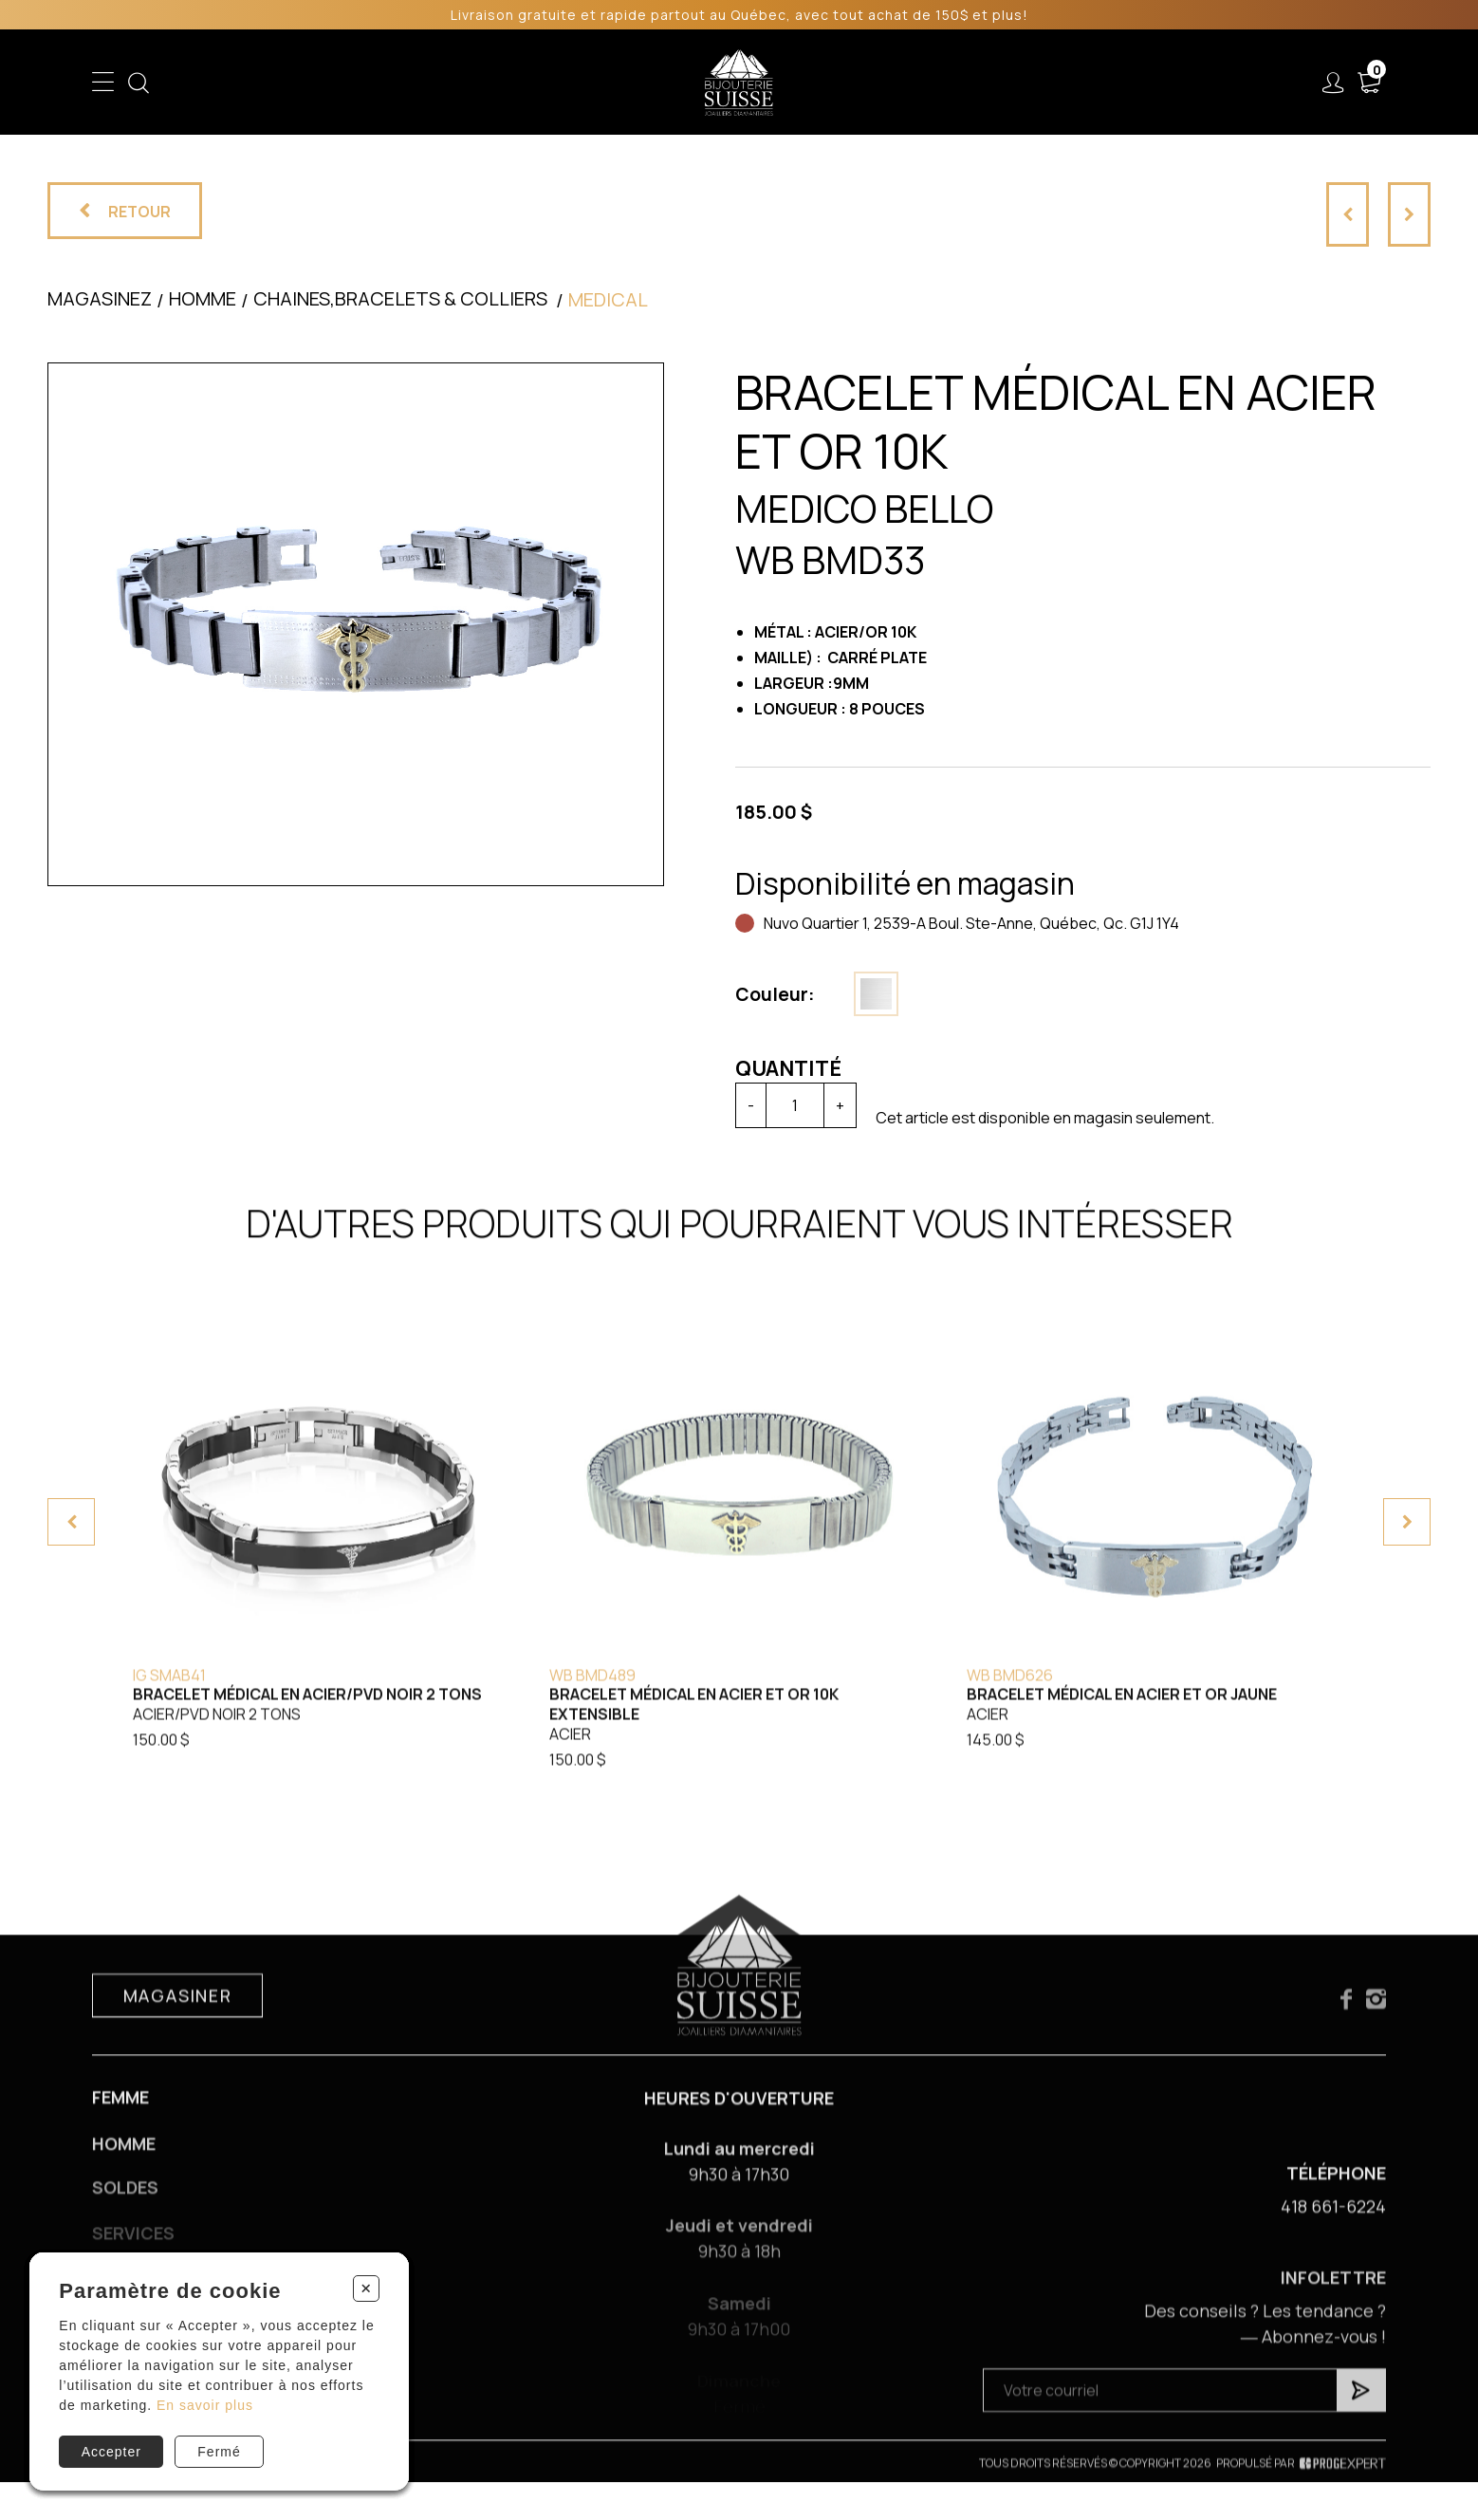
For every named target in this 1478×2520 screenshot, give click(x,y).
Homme (556, 82)
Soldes (636, 82)
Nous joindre (1178, 82)
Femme (476, 82)
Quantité (788, 1068)
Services (956, 82)
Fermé (218, 2451)
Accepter (111, 2451)
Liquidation (855, 82)
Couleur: (775, 994)
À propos (1060, 82)
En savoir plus (205, 2405)
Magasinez (99, 298)
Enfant (399, 82)
